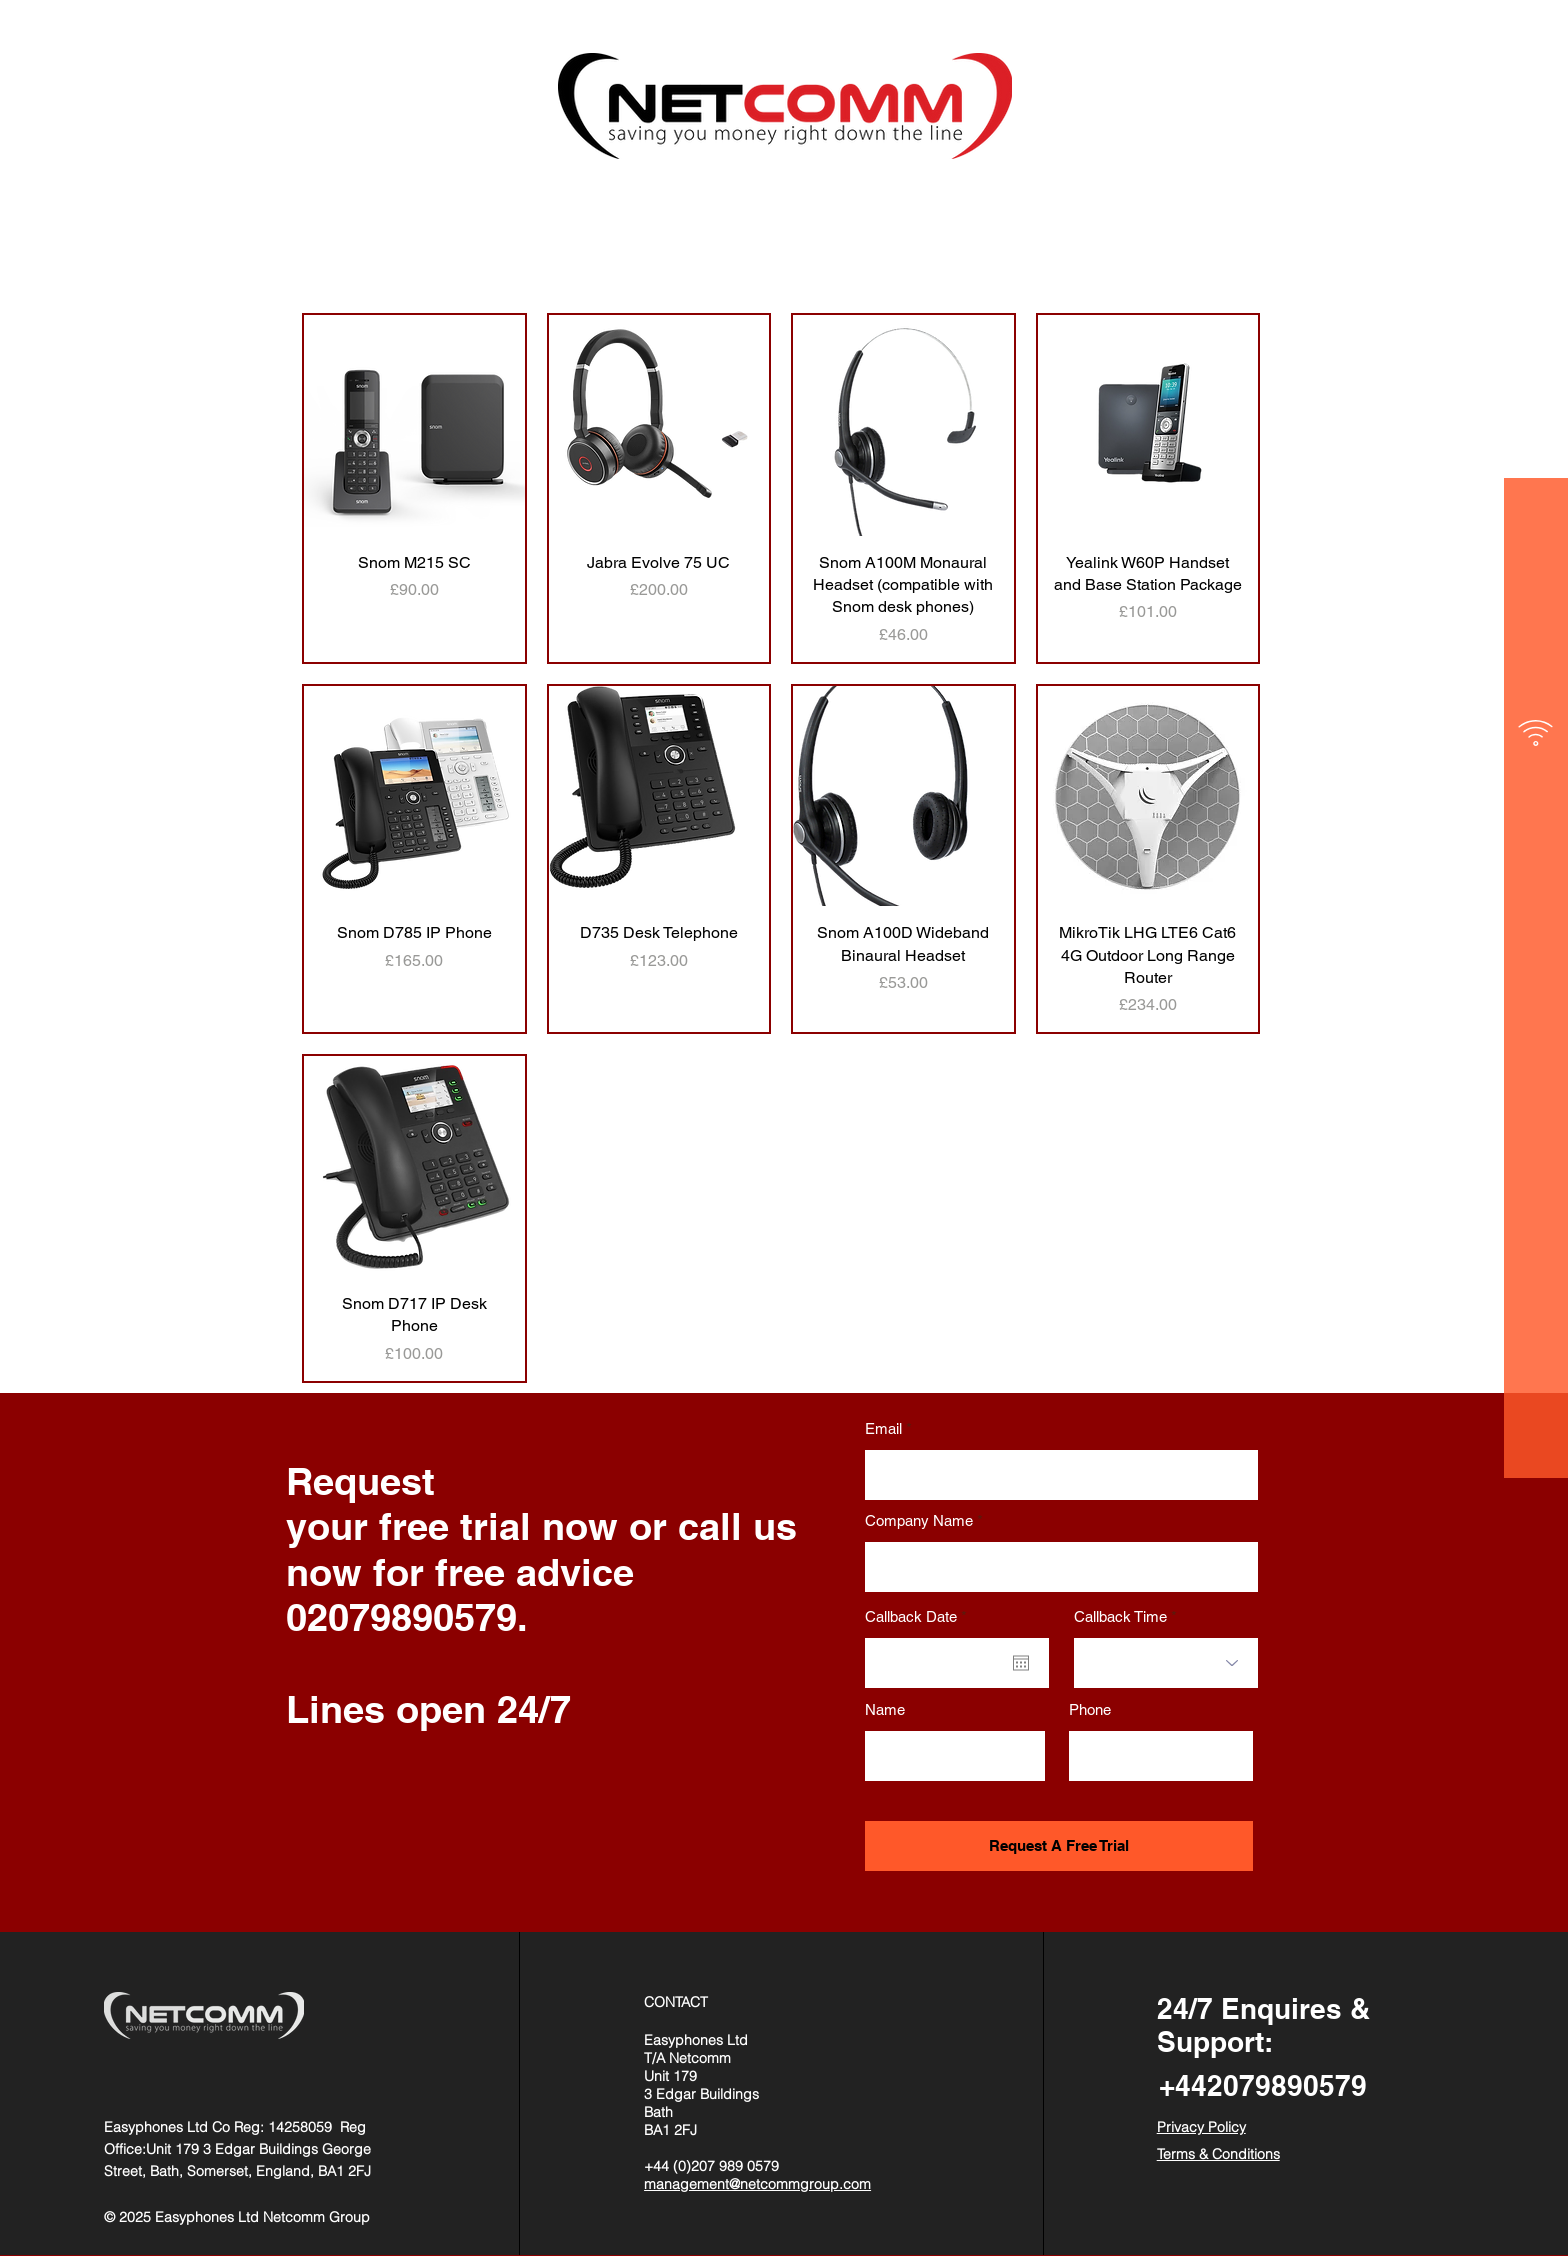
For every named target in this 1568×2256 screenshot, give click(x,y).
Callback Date (919, 1616)
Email (883, 1428)
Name (885, 1709)
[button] (1537, 60)
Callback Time (1120, 1616)
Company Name (919, 1520)
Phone (1090, 1709)
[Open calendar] (1021, 1663)
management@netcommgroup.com (757, 2184)
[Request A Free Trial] (1059, 1846)
